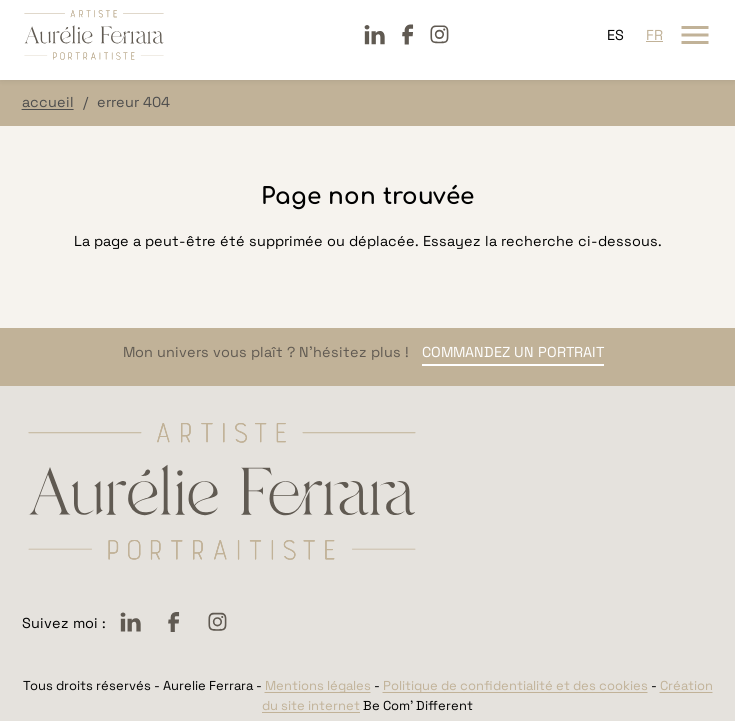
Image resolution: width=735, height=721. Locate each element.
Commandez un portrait (513, 352)
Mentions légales (318, 685)
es (615, 35)
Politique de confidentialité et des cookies (515, 685)
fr (654, 35)
